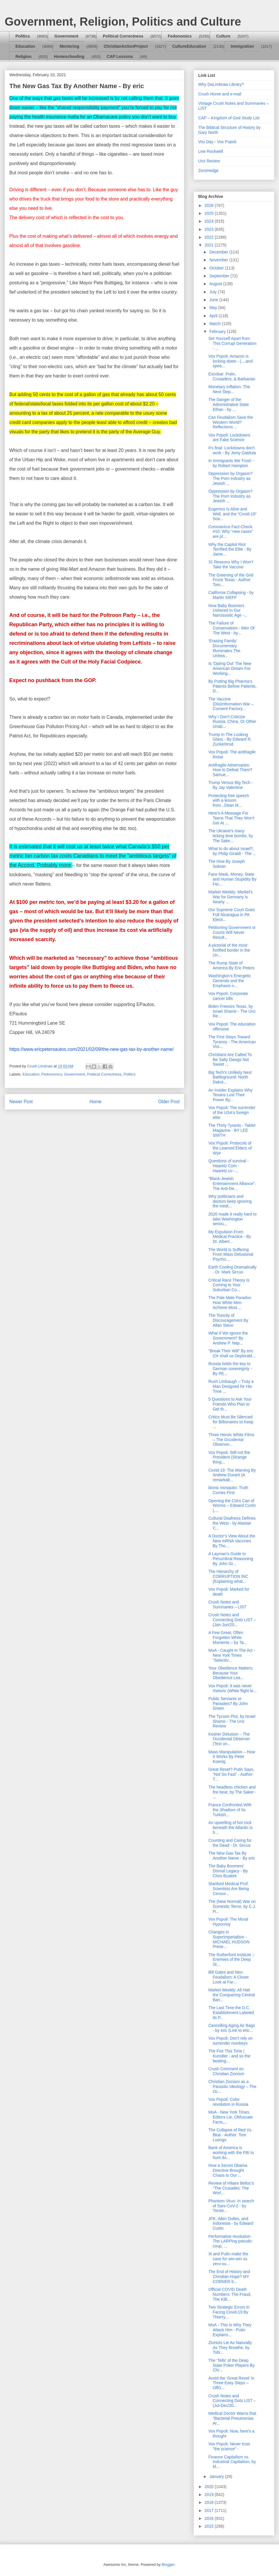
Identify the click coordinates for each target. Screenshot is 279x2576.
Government (66, 36)
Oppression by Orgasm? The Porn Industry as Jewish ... (230, 478)
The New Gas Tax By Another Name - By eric (231, 1855)
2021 (210, 245)
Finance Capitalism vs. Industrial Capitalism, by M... (232, 2462)
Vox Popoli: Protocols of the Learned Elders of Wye (230, 1148)
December (219, 252)
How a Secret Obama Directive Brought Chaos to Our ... (227, 2170)
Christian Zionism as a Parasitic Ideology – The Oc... (232, 2086)
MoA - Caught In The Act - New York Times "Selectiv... (231, 1655)
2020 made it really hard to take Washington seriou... (232, 1219)
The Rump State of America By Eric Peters (231, 965)
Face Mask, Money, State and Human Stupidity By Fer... (232, 879)
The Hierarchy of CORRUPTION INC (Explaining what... (228, 1576)
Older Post (169, 1101)
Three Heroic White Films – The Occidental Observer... (231, 1439)
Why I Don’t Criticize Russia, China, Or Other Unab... (232, 721)
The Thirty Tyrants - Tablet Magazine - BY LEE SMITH (231, 1130)
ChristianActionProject (126, 46)
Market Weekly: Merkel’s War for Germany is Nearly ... (230, 897)
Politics (22, 36)
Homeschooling (69, 56)
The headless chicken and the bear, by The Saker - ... (232, 1792)
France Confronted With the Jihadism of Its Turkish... (230, 1810)
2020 (210, 2486)
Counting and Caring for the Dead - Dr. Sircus (230, 1843)
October (217, 268)
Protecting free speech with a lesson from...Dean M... (228, 800)
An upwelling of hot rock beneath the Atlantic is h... (230, 1827)
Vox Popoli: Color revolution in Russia (228, 2102)
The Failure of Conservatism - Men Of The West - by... (231, 628)
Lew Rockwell (210, 151)
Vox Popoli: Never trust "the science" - (229, 2446)
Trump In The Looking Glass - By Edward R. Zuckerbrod (230, 739)
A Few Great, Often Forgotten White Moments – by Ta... (227, 1637)
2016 (210, 2518)
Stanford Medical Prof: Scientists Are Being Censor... (228, 1888)
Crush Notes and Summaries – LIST (227, 1604)
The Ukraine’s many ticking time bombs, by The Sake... (230, 835)
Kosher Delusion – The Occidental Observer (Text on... (229, 1739)
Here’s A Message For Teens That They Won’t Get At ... (231, 818)
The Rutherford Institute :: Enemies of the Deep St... (231, 1959)
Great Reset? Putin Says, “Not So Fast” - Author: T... (231, 1774)
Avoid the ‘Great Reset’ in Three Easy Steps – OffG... (231, 2383)
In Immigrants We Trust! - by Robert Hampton (231, 463)
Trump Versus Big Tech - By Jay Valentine (230, 785)
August (216, 283)
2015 (210, 2526)
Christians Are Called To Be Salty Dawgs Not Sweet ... (230, 1059)
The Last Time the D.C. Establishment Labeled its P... (231, 2012)
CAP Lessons (120, 56)
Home (96, 1101)
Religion (23, 56)
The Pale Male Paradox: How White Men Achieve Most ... (230, 1302)
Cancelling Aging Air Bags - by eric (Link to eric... (231, 2028)
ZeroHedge (208, 170)
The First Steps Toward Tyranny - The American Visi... (232, 1042)
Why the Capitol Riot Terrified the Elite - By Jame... (229, 549)
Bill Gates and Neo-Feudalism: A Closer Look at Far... (228, 1977)
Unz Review (209, 161)
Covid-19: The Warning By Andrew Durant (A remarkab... (232, 1475)
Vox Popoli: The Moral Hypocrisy (228, 1921)
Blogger (168, 2564)
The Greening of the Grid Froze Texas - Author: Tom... (230, 580)
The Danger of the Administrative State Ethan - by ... (228, 404)
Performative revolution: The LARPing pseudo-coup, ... (230, 2241)
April (214, 315)
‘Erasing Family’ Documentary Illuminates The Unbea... (224, 648)
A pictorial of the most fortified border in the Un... (229, 950)
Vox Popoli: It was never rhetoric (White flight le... (232, 1688)
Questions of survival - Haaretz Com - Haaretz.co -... (228, 1166)
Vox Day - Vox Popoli (217, 141)
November (219, 260)
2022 (210, 237)
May (213, 307)
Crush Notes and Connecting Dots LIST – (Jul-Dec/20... (232, 2401)
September (219, 276)
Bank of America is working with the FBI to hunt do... (231, 2152)
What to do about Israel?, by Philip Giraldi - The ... (232, 851)
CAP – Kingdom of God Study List (229, 118)
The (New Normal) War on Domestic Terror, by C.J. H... (232, 1906)
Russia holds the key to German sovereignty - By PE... (230, 1368)
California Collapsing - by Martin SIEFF (231, 595)
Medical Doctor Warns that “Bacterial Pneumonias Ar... (232, 2418)
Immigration (242, 46)
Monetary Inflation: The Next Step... (229, 389)
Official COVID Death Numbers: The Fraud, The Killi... (229, 2294)
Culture (223, 36)
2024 (210, 221)
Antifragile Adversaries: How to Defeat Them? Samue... (230, 770)
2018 (210, 2502)
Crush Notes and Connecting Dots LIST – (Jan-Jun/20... (232, 1619)
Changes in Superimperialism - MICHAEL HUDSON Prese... (228, 1939)
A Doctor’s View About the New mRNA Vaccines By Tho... (231, 1541)
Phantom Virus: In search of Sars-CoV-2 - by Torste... (231, 2206)
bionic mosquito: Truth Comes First (228, 1490)
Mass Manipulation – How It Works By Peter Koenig (231, 1757)
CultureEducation (189, 46)
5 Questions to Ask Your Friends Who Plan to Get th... (230, 1404)
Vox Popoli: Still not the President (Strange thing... (229, 1457)
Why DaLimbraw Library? (221, 84)
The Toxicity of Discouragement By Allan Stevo (228, 1320)
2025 (210, 213)
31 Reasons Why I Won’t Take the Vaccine (230, 564)
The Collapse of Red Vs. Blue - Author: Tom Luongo (230, 2135)
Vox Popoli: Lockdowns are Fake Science (229, 437)
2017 (210, 2510)
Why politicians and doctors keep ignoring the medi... (230, 1201)
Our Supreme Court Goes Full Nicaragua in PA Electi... (231, 914)
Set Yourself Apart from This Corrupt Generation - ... (232, 343)
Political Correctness (123, 36)
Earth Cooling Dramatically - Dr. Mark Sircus (232, 1269)
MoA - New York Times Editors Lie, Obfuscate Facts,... (230, 2117)
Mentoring (69, 46)
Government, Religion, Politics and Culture (123, 21)
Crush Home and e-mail (219, 94)
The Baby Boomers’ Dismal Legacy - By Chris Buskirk (228, 1871)
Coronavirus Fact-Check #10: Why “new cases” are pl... (230, 531)
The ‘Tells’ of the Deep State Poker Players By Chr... (231, 2365)
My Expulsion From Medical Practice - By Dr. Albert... (229, 1237)
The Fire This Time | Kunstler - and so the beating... (229, 2056)
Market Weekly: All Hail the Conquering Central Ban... (231, 1995)
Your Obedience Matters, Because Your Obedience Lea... (230, 1673)
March (215, 323)
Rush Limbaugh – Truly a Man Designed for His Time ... (231, 1386)
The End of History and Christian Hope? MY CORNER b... (229, 2276)
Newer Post (21, 1101)
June (214, 299)
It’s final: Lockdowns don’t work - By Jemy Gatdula (232, 450)
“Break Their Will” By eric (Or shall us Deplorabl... (231, 1353)
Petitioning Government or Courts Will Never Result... (232, 932)
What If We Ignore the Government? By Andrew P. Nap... (228, 1338)
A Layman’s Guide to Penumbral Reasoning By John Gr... (230, 1558)
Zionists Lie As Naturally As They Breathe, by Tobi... (230, 2347)
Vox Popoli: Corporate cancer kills (228, 996)
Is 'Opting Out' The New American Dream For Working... (229, 668)
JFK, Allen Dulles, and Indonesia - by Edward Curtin (230, 2223)
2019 (210, 2494)
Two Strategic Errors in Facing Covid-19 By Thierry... (229, 2312)
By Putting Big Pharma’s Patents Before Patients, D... (232, 686)
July (213, 292)
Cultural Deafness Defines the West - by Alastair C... (232, 1523)
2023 (210, 229)
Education (25, 46)
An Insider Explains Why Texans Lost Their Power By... (230, 1095)
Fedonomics (180, 36)
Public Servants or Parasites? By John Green (228, 1703)
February (218, 331)
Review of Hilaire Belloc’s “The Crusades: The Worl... (231, 2188)
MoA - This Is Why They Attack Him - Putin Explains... (229, 2330)
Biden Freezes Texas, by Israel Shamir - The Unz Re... (232, 1011)
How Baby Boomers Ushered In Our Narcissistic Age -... (227, 610)
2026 (210, 205)
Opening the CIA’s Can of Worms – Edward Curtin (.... (232, 1505)
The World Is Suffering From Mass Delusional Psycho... (230, 1254)
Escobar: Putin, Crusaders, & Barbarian (231, 376)
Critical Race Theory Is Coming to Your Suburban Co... (228, 1285)
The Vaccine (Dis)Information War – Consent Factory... (230, 704)
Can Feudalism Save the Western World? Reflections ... (230, 422)
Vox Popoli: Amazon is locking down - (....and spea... (230, 361)
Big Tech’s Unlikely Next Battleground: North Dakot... (230, 1077)
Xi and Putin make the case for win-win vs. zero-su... (228, 2259)
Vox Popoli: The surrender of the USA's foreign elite (231, 1112)
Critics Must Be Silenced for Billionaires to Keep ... (230, 1422)
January (217, 2476)
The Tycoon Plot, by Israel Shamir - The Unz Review (231, 1721)
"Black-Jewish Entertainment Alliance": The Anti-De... (232, 1183)
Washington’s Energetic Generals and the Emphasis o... (229, 980)
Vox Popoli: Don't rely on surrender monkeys (230, 2040)
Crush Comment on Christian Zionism (226, 2071)
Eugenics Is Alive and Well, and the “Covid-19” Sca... (232, 514)
